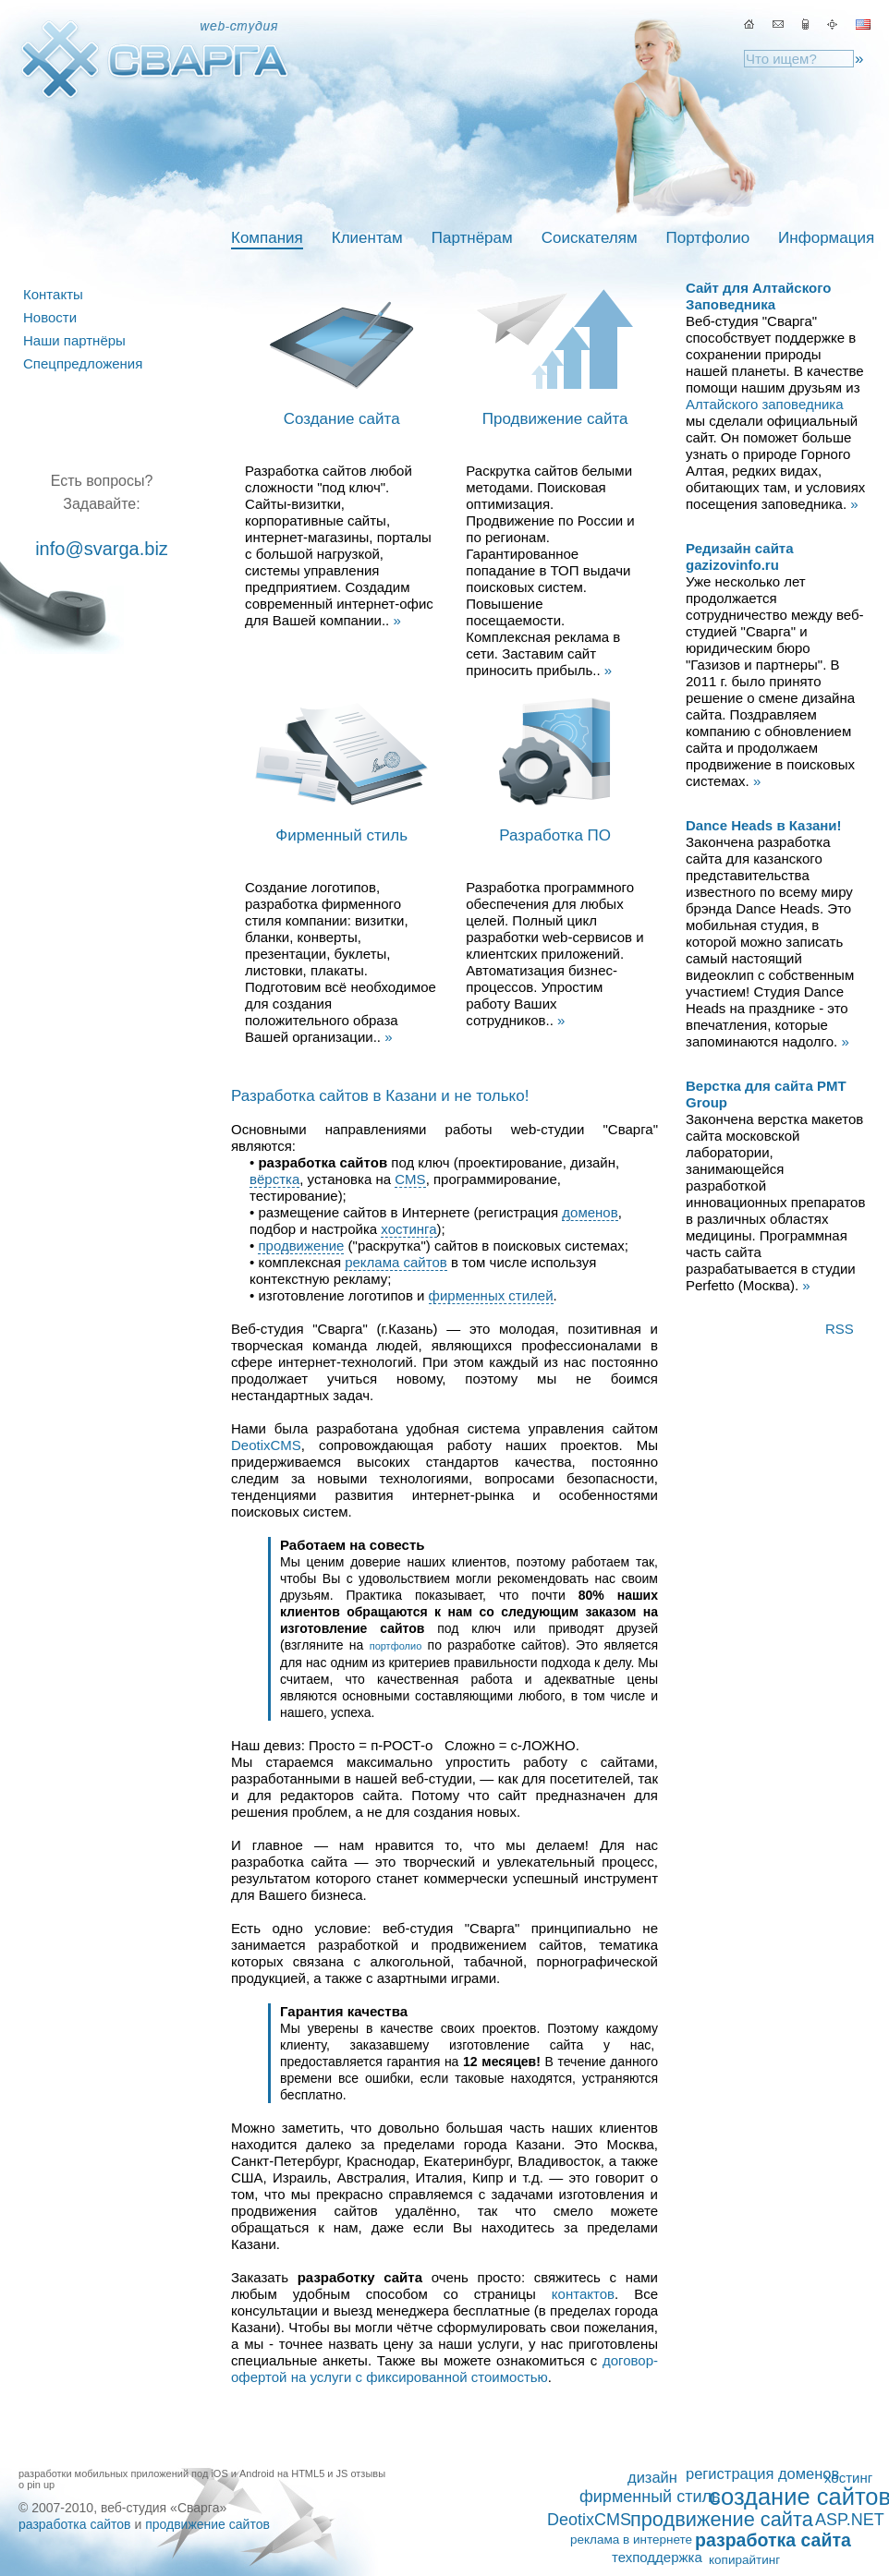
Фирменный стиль (341, 835)
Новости (50, 317)
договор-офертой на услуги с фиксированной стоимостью (444, 2368)
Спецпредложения (82, 363)
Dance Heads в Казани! (764, 825)
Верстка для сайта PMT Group (766, 1094)
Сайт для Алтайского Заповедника (758, 296)
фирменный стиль (649, 2496)
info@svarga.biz (101, 548)
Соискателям (590, 238)
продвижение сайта (721, 2519)
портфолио (396, 1645)
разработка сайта (773, 2540)
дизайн (652, 2477)
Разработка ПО (555, 835)
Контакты (53, 294)
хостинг (848, 2477)
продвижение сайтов (207, 2524)
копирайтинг (744, 2560)
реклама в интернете (631, 2539)
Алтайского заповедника (765, 404)
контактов (583, 2294)
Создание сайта (342, 419)
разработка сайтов (74, 2524)
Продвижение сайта (555, 419)
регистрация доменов (762, 2473)
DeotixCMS (266, 1445)
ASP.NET (849, 2519)
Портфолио (707, 238)
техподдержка (657, 2557)
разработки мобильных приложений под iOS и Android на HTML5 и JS (182, 2473)
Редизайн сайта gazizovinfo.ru (740, 556)
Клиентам (367, 238)
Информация (826, 238)
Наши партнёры (74, 340)
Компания (267, 238)
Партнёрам (472, 238)
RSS (839, 1329)
